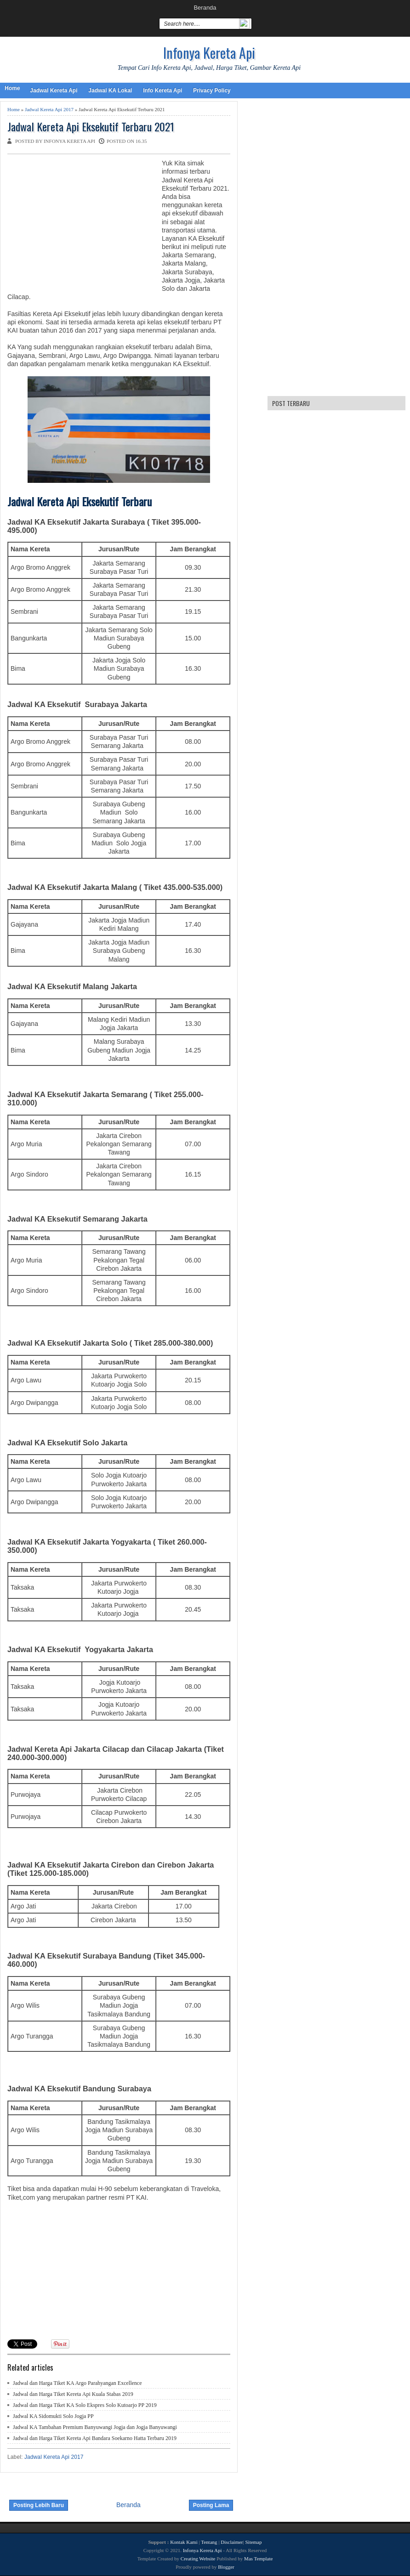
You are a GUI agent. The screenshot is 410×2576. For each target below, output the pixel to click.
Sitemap (253, 2542)
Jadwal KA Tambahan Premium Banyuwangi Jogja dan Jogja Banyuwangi (95, 2427)
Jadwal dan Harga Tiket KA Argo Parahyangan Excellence (77, 2383)
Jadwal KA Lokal (110, 90)
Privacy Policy (211, 90)
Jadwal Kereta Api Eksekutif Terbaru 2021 (90, 126)
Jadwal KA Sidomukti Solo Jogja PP (53, 2416)
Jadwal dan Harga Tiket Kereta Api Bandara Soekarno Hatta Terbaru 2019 (95, 2438)
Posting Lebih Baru (38, 2505)
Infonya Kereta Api (209, 52)
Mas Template (258, 2558)
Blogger (226, 2567)
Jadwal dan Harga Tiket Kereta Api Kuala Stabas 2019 (73, 2394)
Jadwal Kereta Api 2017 (49, 109)
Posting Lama (211, 2505)
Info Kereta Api (162, 90)
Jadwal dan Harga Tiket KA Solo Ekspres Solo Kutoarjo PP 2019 (85, 2405)
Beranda (205, 7)
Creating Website (198, 2558)
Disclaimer (232, 2542)
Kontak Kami (184, 2542)
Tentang (209, 2542)
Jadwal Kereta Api (53, 90)
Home (12, 88)
